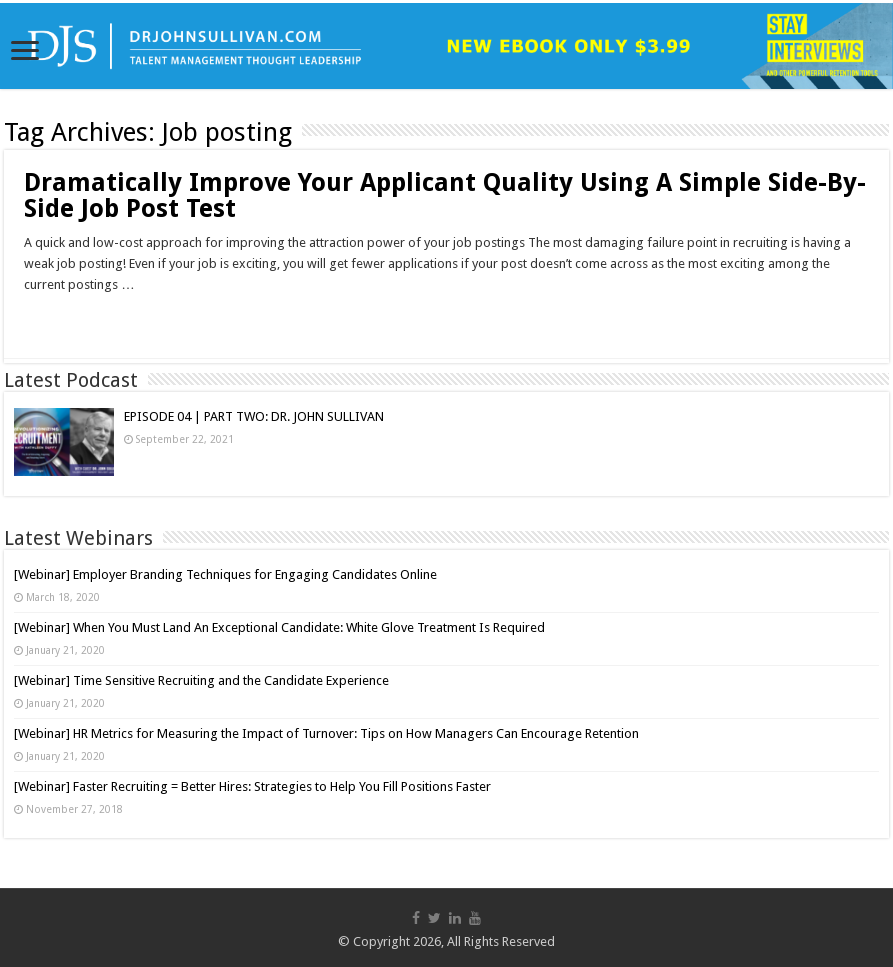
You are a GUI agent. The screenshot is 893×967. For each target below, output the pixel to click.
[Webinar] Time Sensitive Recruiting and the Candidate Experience (201, 680)
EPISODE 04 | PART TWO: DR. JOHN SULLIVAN (254, 416)
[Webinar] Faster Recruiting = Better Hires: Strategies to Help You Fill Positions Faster (252, 786)
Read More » (67, 320)
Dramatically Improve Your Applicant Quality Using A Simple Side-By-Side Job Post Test (445, 195)
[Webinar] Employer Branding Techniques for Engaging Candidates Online (225, 574)
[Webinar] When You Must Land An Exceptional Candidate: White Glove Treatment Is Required (279, 627)
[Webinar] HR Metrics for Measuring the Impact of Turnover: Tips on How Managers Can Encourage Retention (326, 733)
